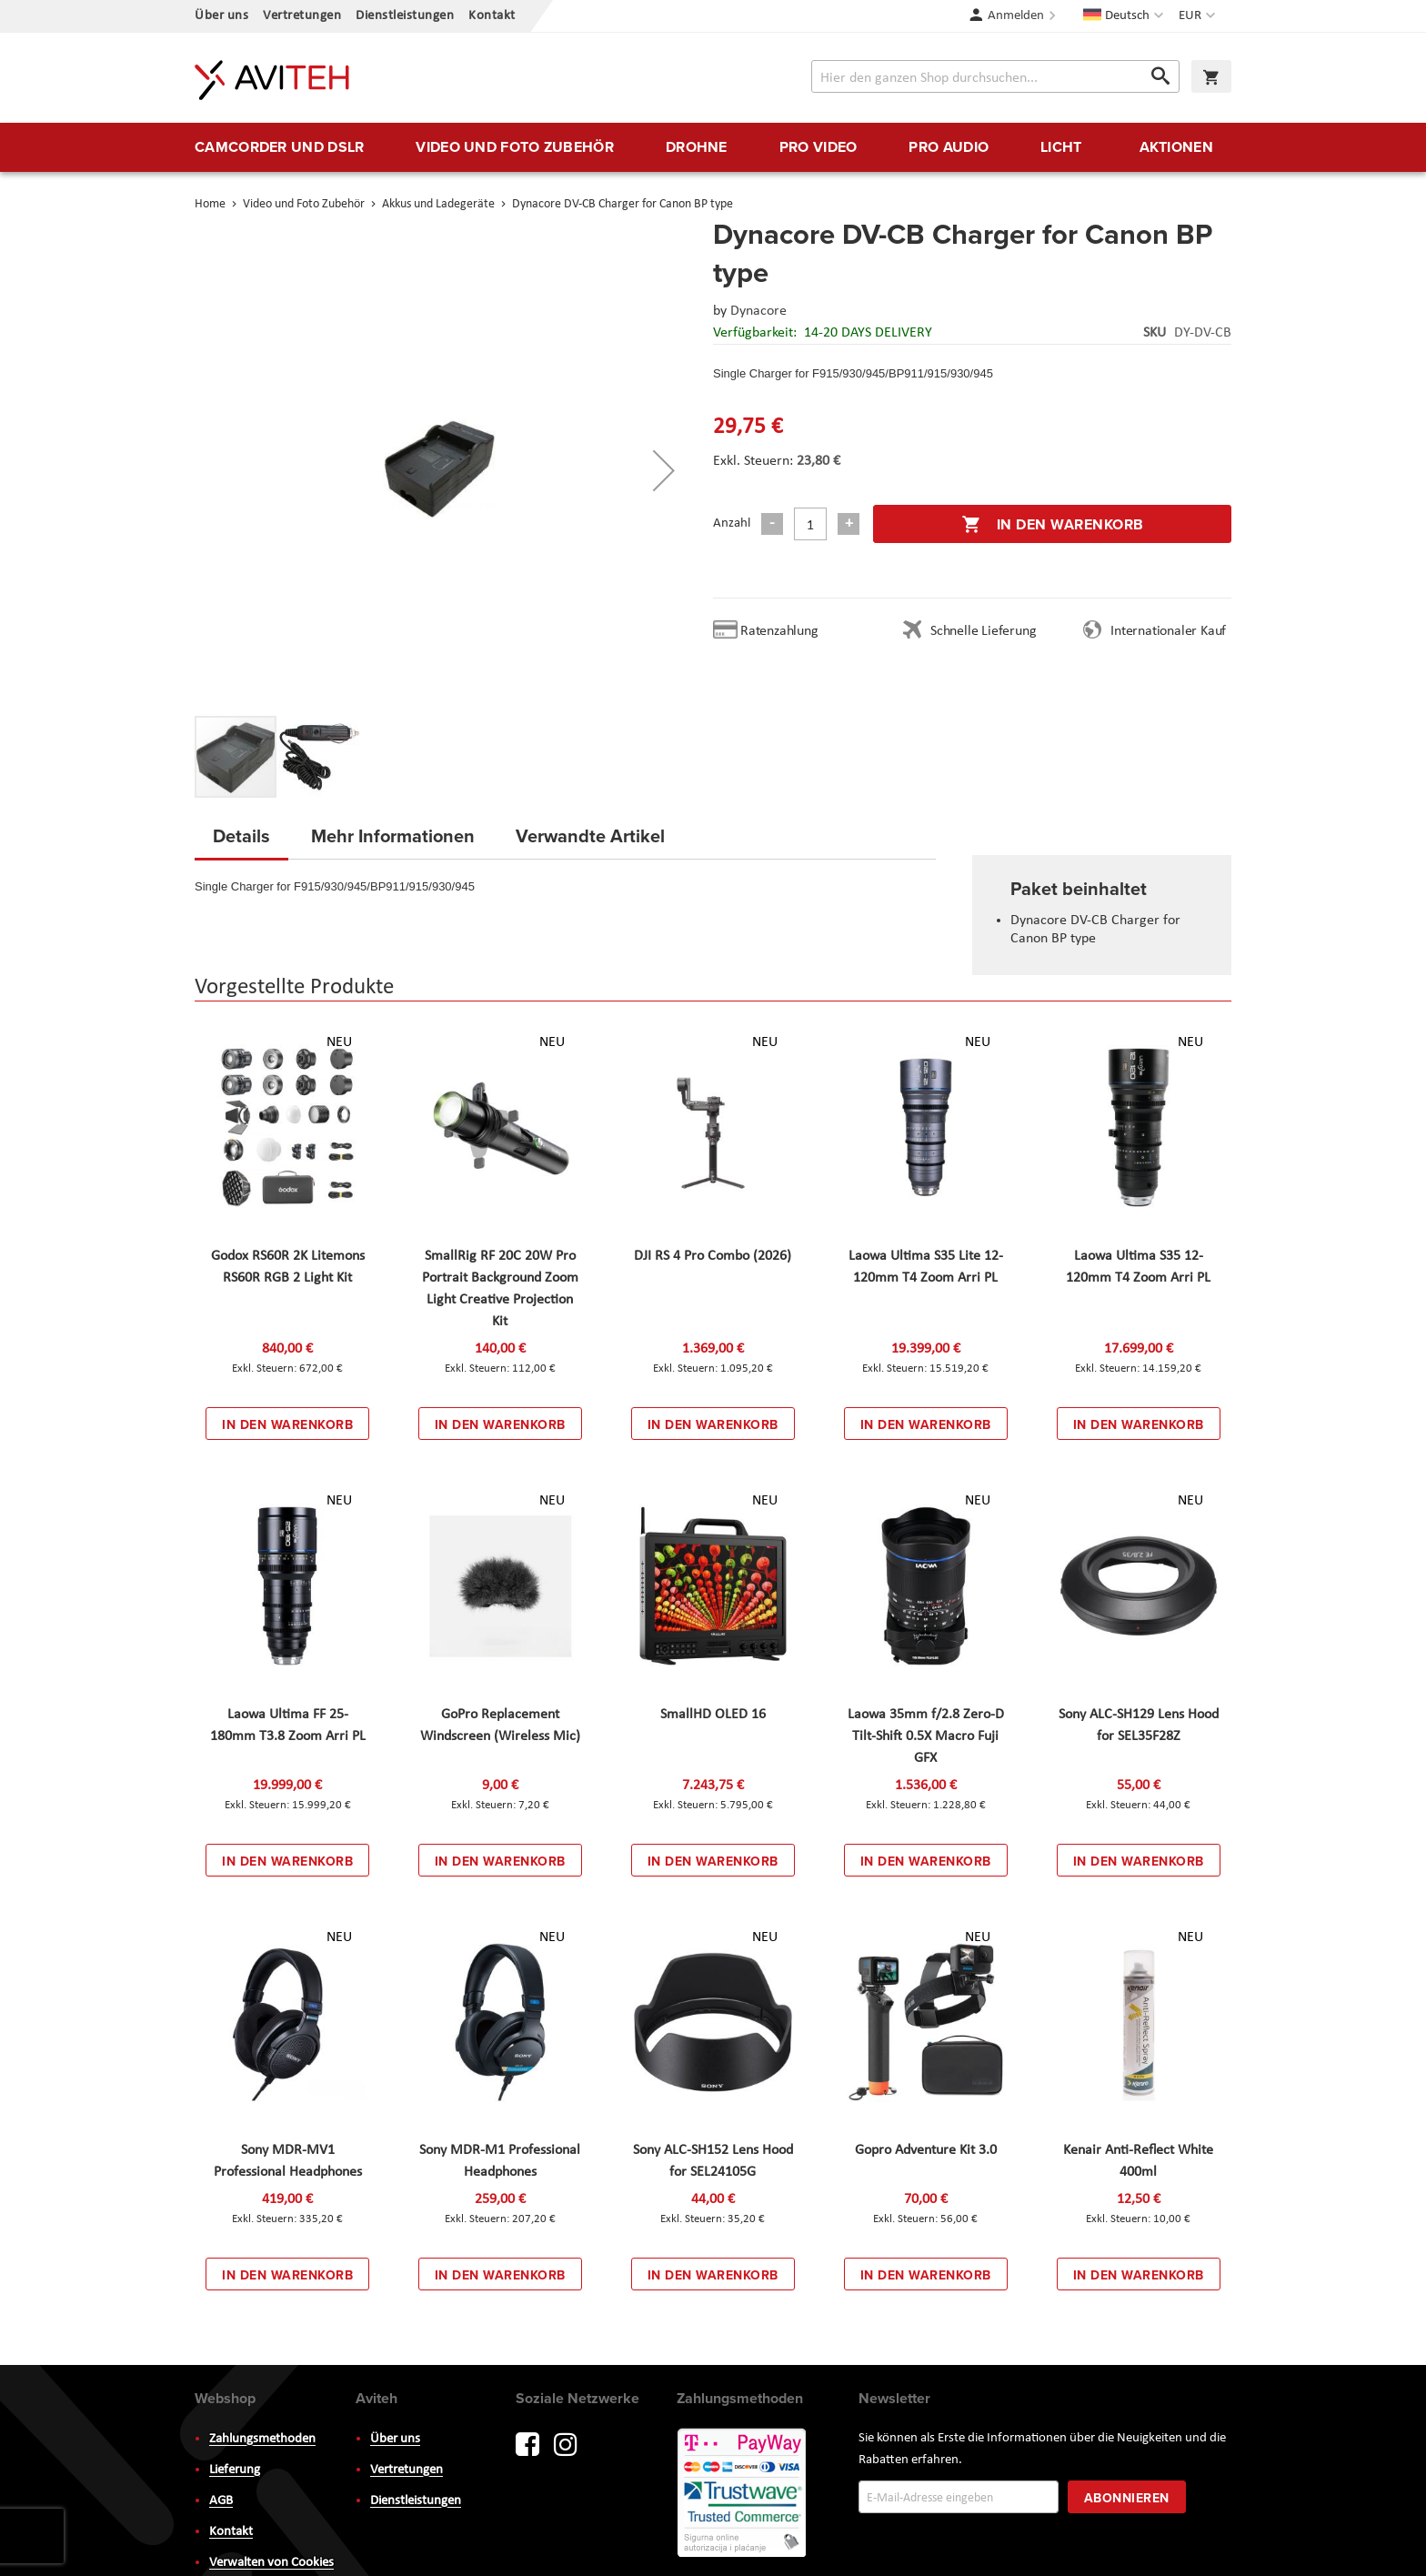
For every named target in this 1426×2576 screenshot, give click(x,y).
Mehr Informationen (393, 835)
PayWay (743, 2494)
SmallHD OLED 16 (713, 1714)
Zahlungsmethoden (262, 2439)
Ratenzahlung (779, 631)
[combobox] (995, 76)
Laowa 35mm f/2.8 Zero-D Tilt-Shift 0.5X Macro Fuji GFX (926, 1736)
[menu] (713, 147)
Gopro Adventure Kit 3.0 (926, 2150)
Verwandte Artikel (590, 835)
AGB (221, 2501)
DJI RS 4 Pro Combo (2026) (712, 1256)
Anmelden (1016, 16)
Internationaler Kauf (1168, 631)
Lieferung (234, 2470)
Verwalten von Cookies (271, 2563)
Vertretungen (302, 16)
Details (241, 835)
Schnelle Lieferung (983, 631)
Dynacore (758, 311)
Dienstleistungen (405, 16)
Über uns (221, 16)
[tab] (241, 841)
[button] (1199, 16)
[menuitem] (279, 147)
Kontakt (492, 16)
